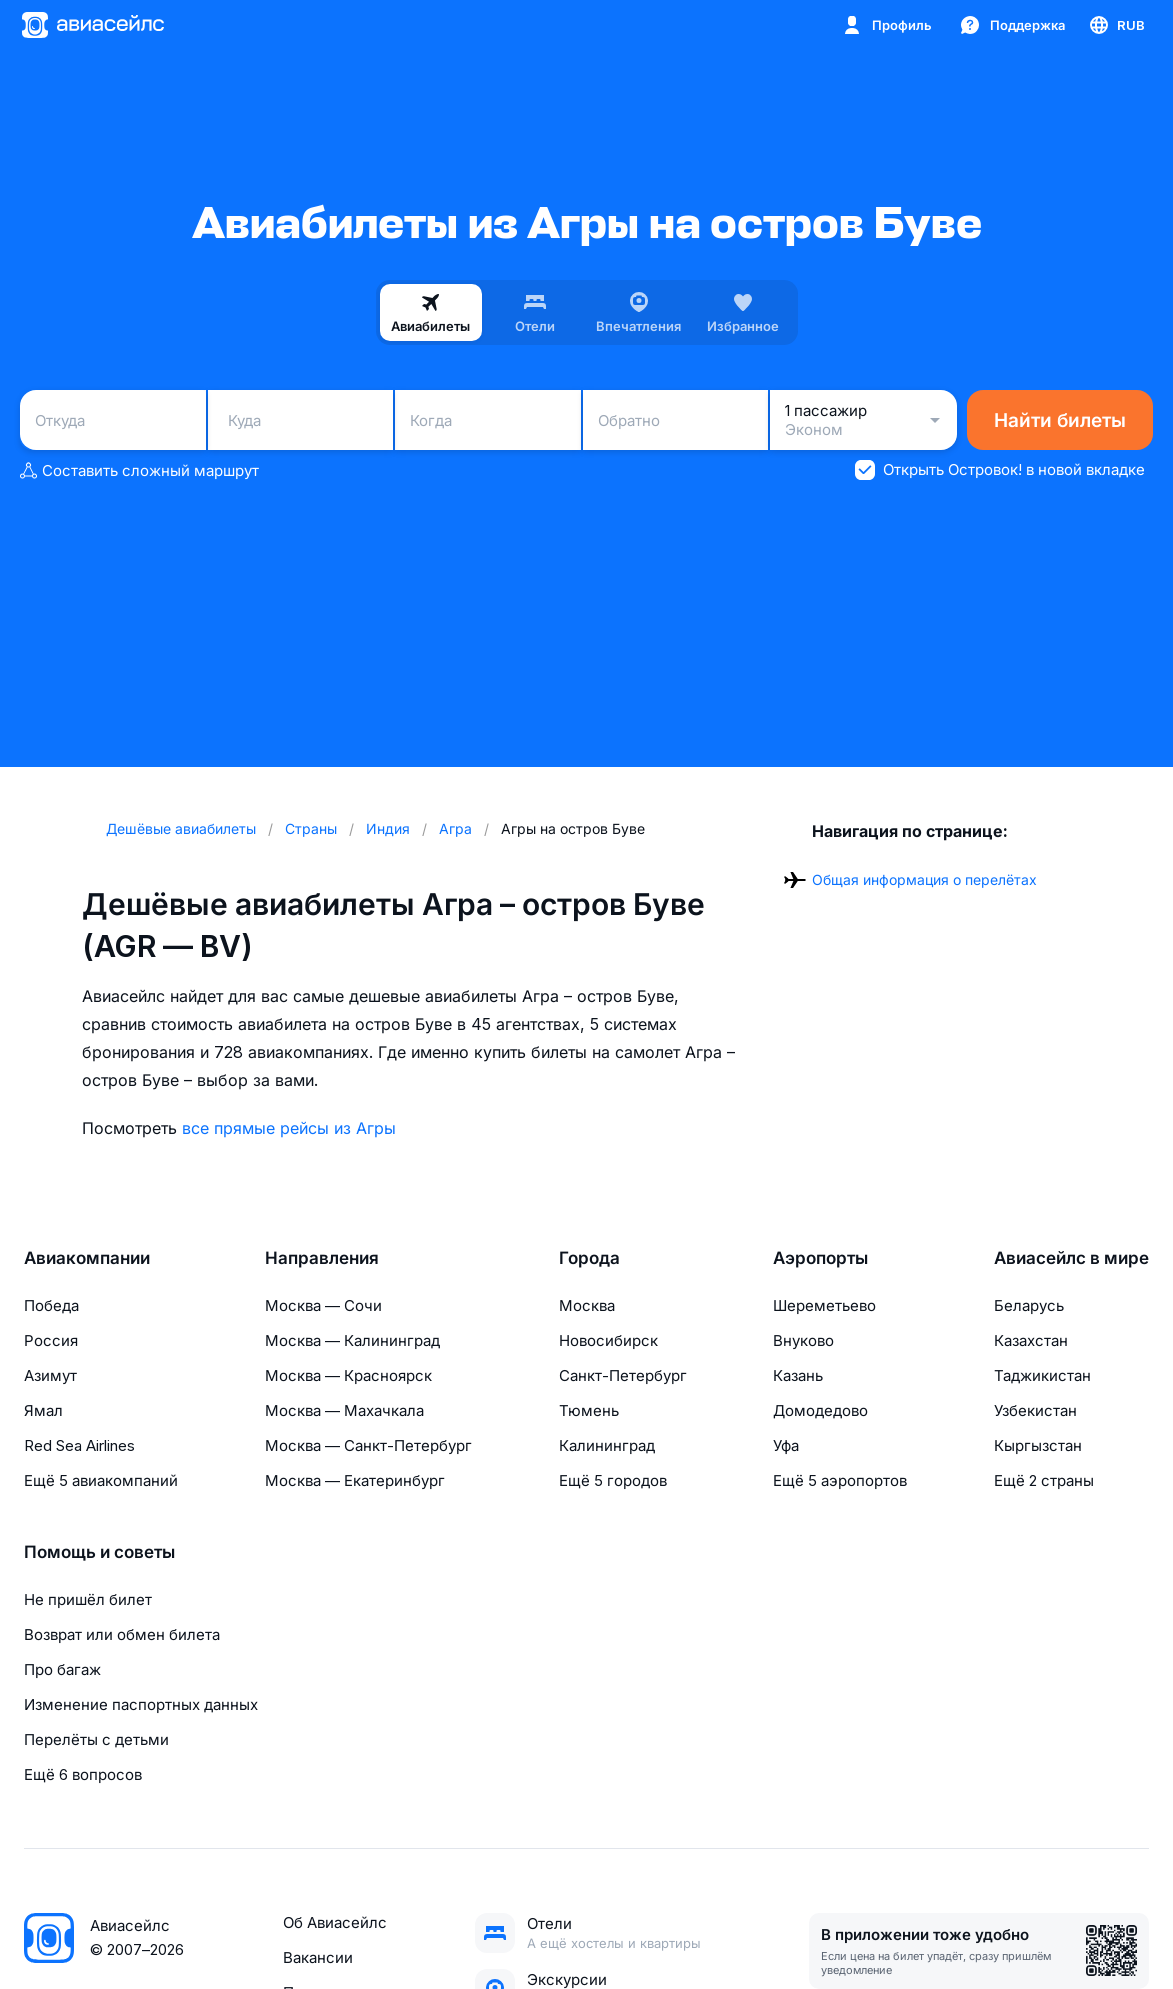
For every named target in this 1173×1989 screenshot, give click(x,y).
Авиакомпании (87, 1258)
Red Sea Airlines (79, 1445)
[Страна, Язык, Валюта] (1116, 25)
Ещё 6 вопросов (83, 1774)
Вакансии (318, 1957)
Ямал (43, 1410)
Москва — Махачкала (344, 1410)
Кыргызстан (1038, 1445)
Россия (51, 1340)
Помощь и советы (99, 1552)
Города (589, 1258)
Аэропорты (820, 1258)
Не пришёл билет (88, 1599)
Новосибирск (608, 1340)
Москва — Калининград (352, 1340)
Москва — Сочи (323, 1305)
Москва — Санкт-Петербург (368, 1445)
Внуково (803, 1340)
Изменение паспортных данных (141, 1704)
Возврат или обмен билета (122, 1634)
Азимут (50, 1375)
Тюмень (589, 1410)
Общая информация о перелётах (924, 879)
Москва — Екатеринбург (355, 1480)
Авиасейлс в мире (1071, 1258)
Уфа (786, 1445)
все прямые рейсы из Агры (289, 1128)
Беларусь (1029, 1305)
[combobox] (113, 420)
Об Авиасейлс (335, 1922)
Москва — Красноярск (348, 1375)
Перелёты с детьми (96, 1739)
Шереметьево (824, 1305)
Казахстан (1031, 1340)
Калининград (607, 1445)
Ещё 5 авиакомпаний (101, 1480)
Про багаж (62, 1669)
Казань (798, 1375)
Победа (51, 1305)
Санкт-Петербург (623, 1375)
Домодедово (820, 1410)
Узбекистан (1035, 1410)
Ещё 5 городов (613, 1480)
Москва (587, 1305)
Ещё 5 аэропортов (840, 1480)
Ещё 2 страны (1044, 1480)
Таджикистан (1042, 1375)
